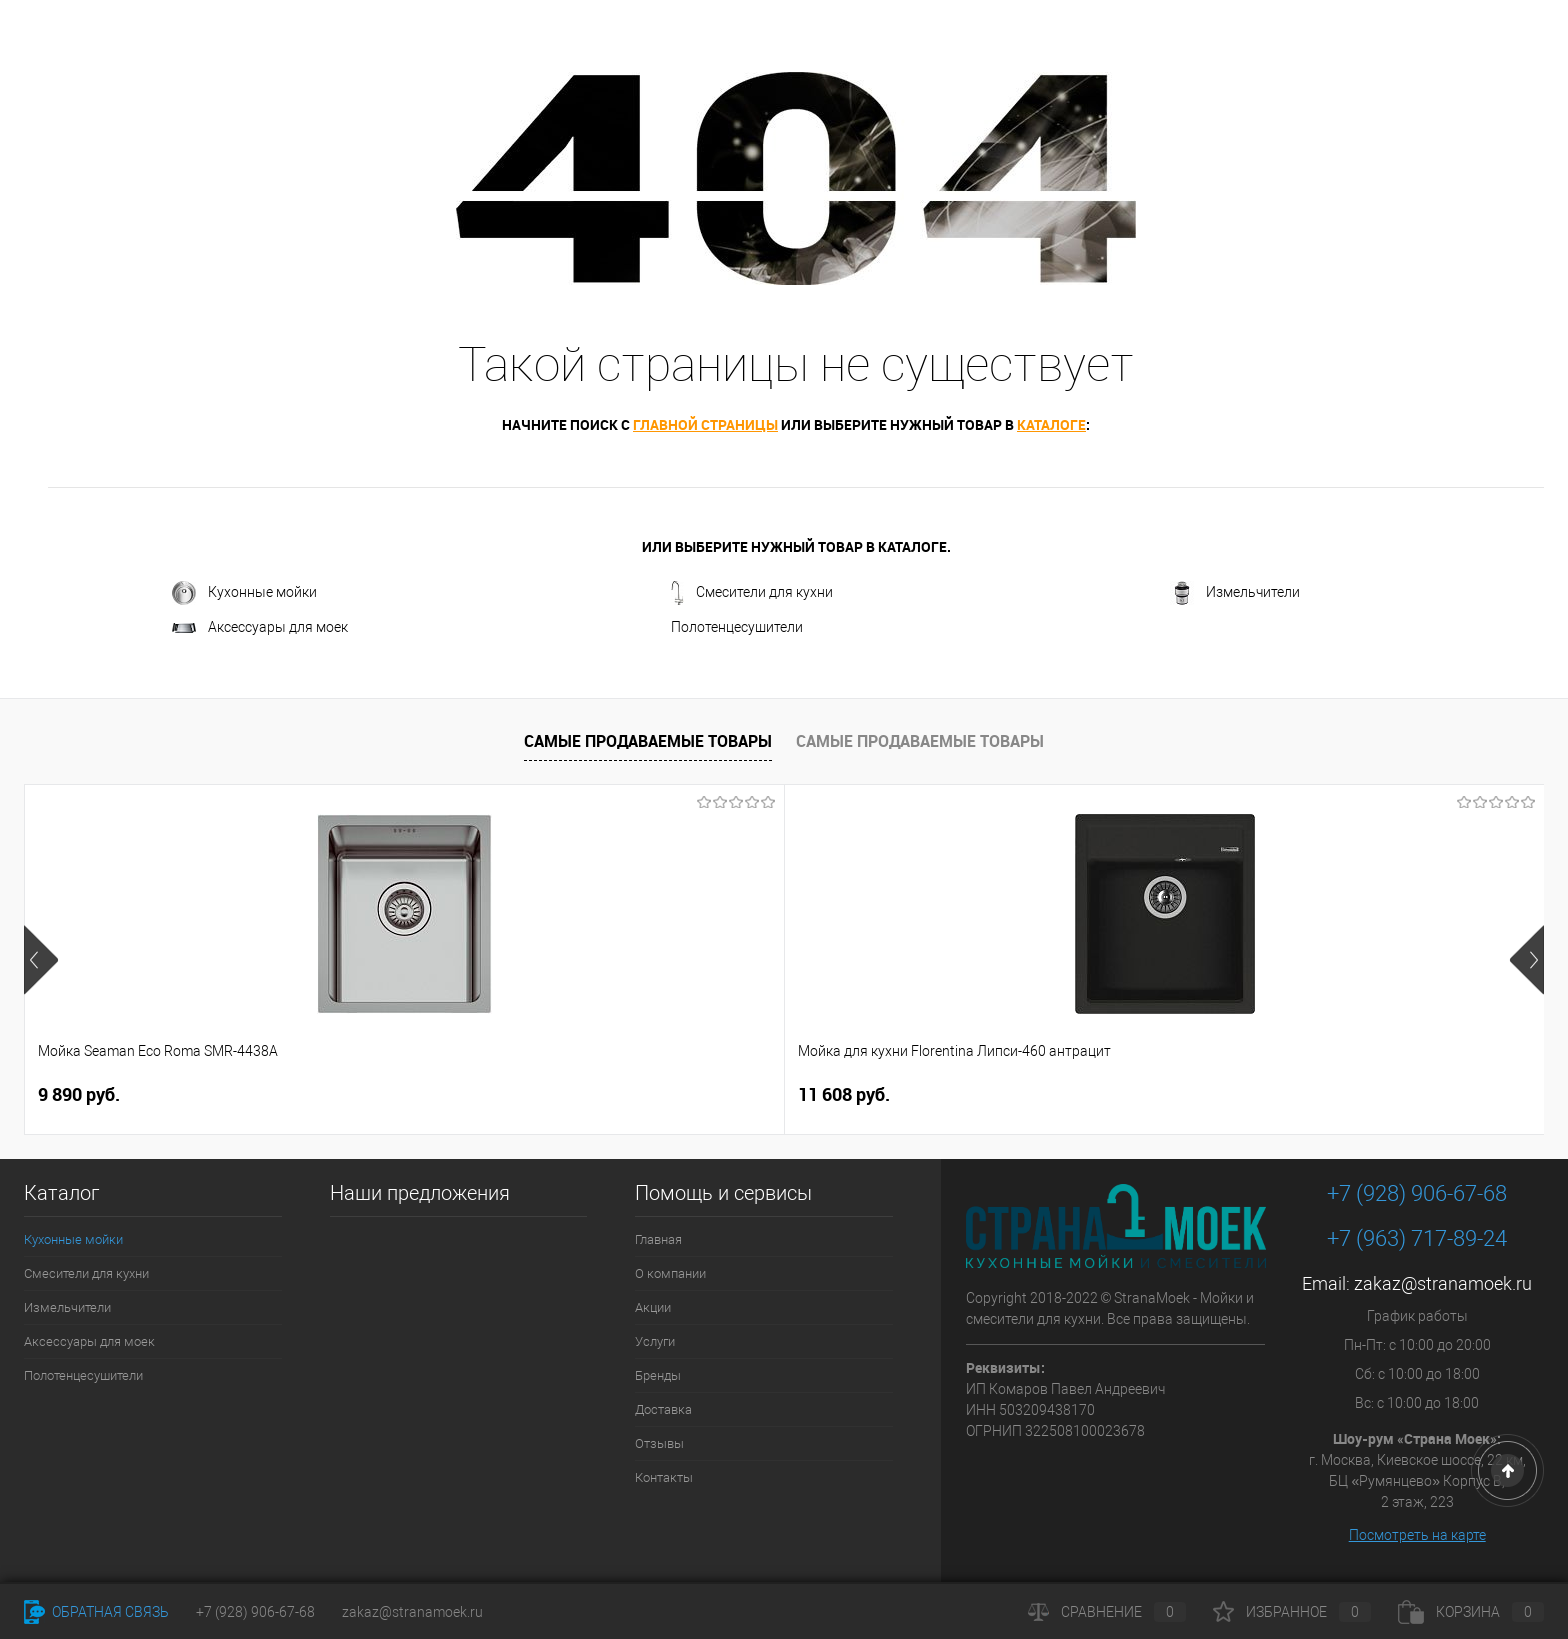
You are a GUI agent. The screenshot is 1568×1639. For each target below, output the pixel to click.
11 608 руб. (388, 1094)
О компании (670, 1273)
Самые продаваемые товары (648, 741)
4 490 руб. (704, 1095)
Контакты (664, 1477)
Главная (658, 1239)
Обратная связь (96, 1612)
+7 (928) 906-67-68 (1417, 1193)
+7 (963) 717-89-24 (1417, 1238)
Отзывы (659, 1443)
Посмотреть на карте (1417, 1535)
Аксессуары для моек (260, 627)
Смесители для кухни (752, 593)
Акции (653, 1307)
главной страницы (705, 424)
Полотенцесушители (737, 627)
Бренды (658, 1375)
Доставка (663, 1409)
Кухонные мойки (244, 593)
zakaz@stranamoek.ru (1443, 1283)
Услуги (655, 1341)
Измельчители (1235, 593)
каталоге (1051, 424)
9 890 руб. (79, 1094)
